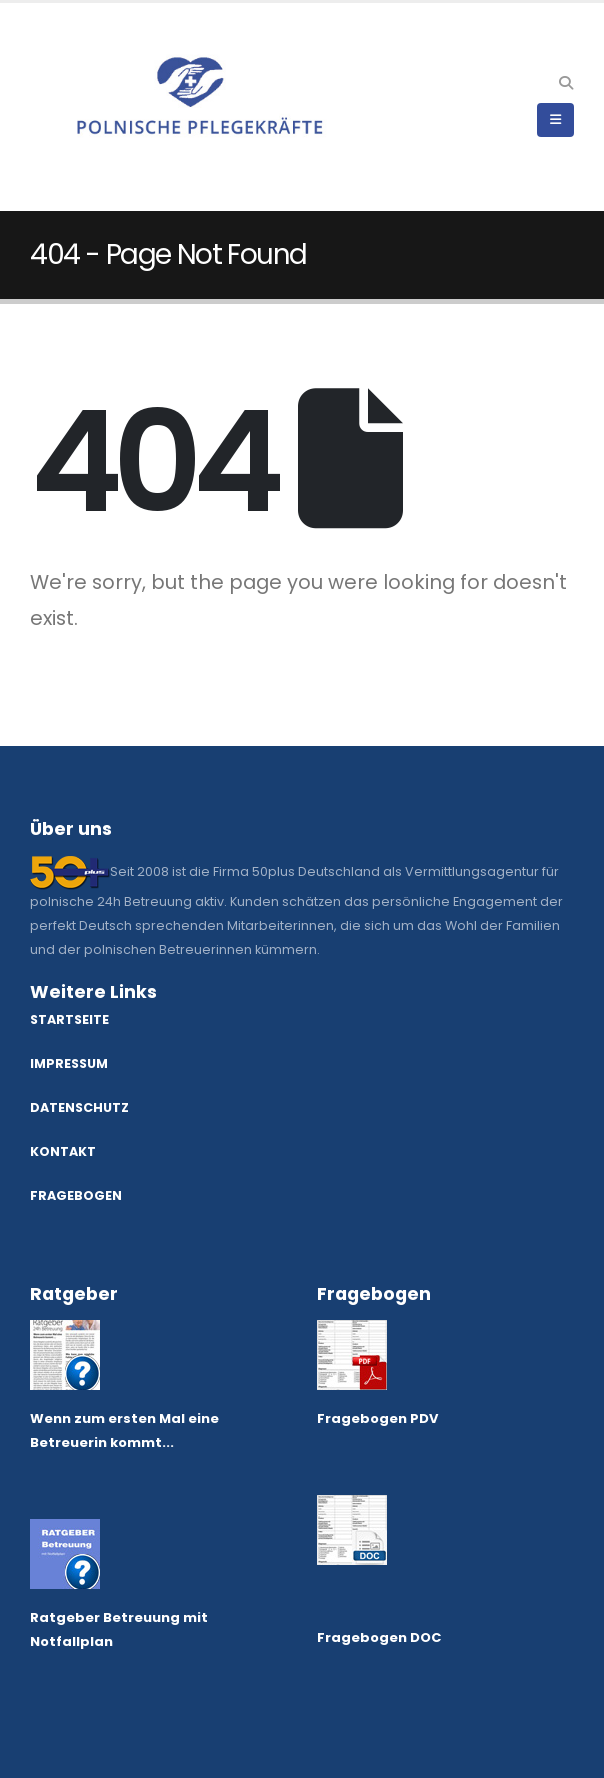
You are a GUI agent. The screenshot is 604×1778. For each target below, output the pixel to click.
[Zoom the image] (65, 1331)
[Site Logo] (85, 107)
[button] (565, 83)
